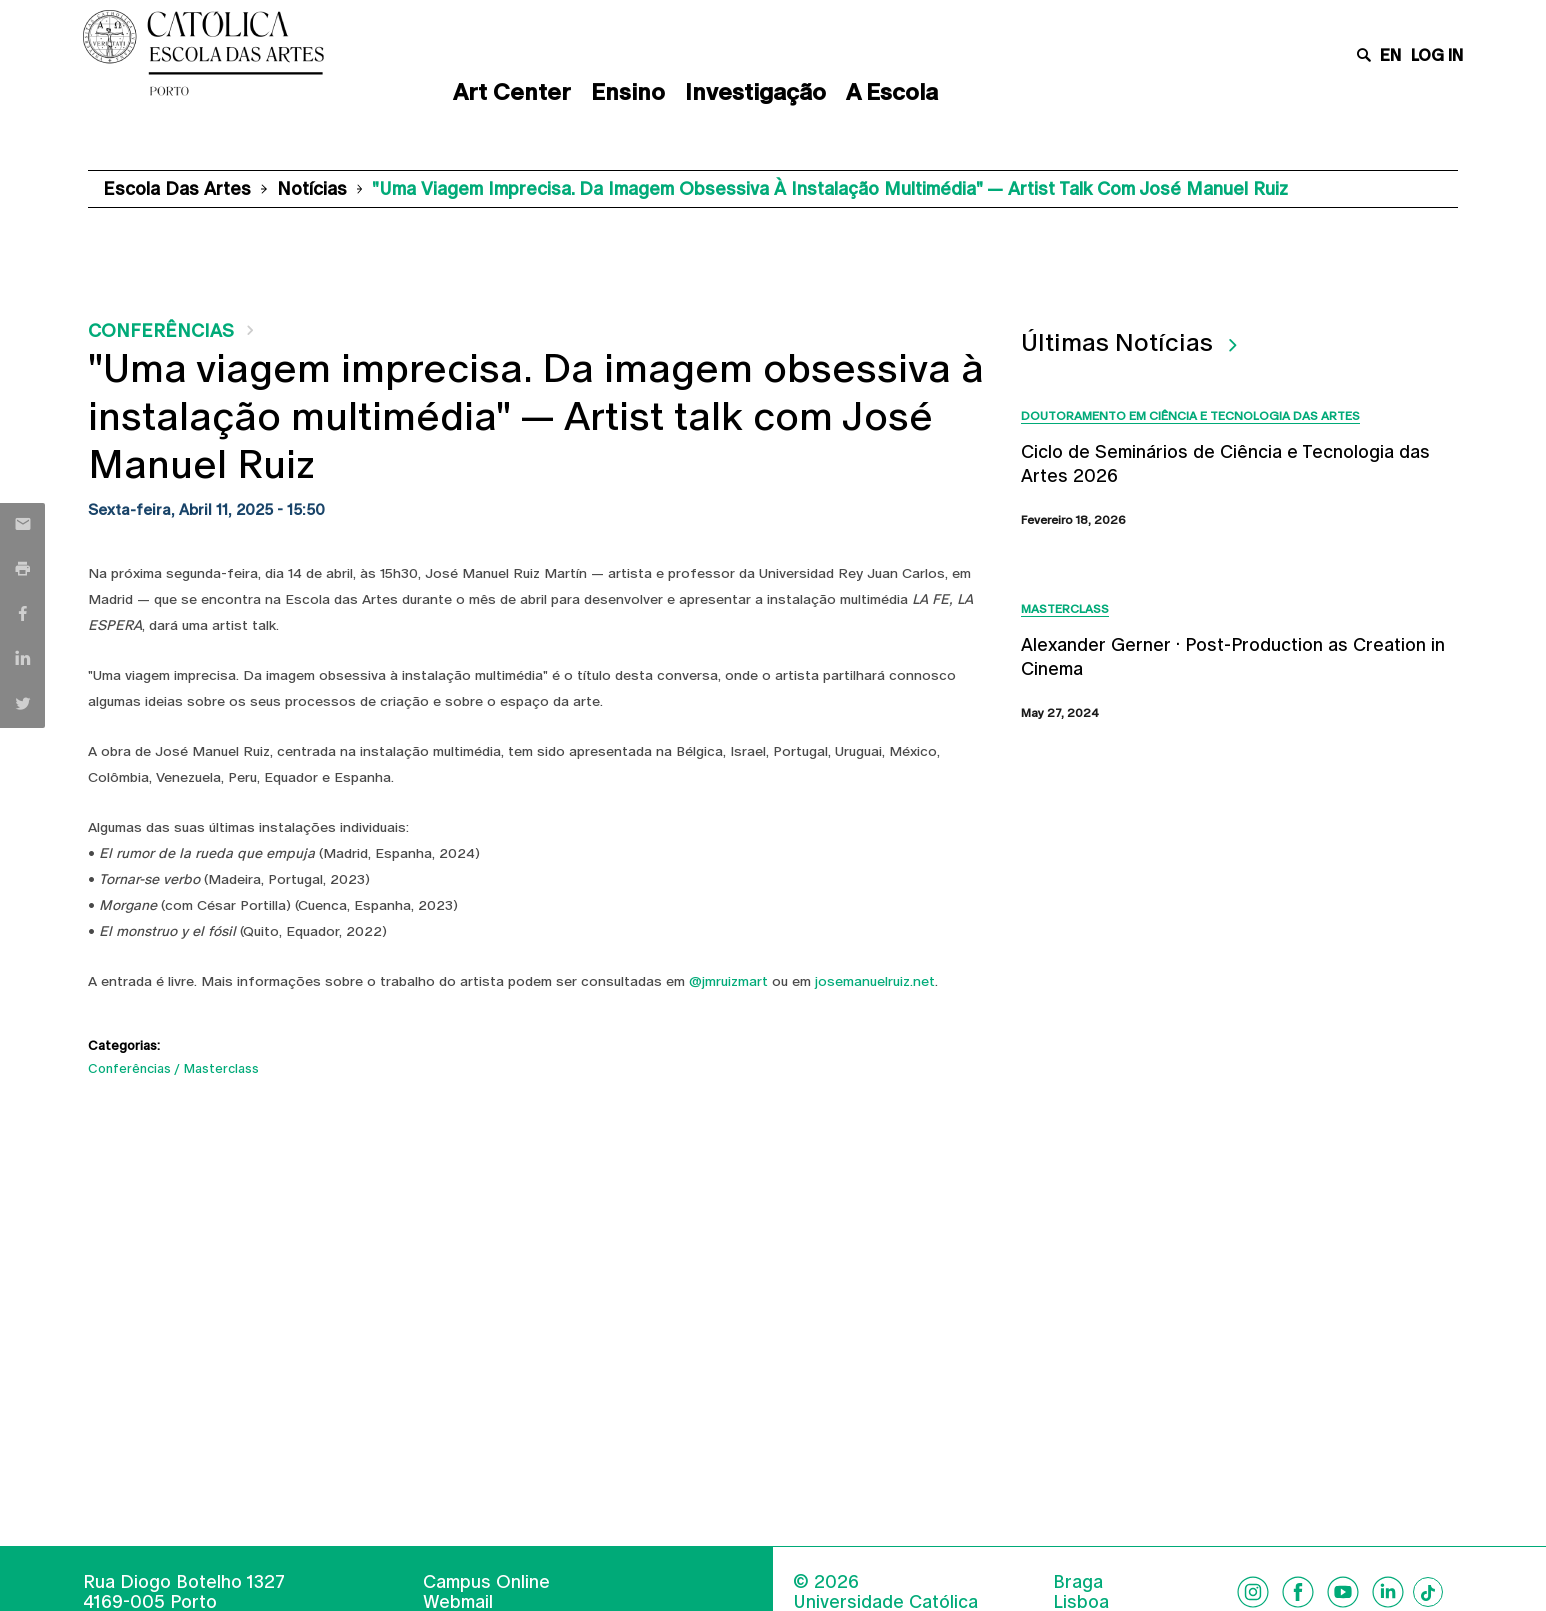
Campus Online (486, 1581)
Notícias (312, 188)
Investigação (755, 92)
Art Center (512, 92)
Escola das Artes (177, 188)
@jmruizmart (728, 981)
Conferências (161, 330)
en (1390, 55)
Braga (1078, 1582)
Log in (1437, 55)
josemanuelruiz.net (875, 981)
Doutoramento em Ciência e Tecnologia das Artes (1190, 416)
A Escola (892, 92)
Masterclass (221, 1068)
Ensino (628, 92)
